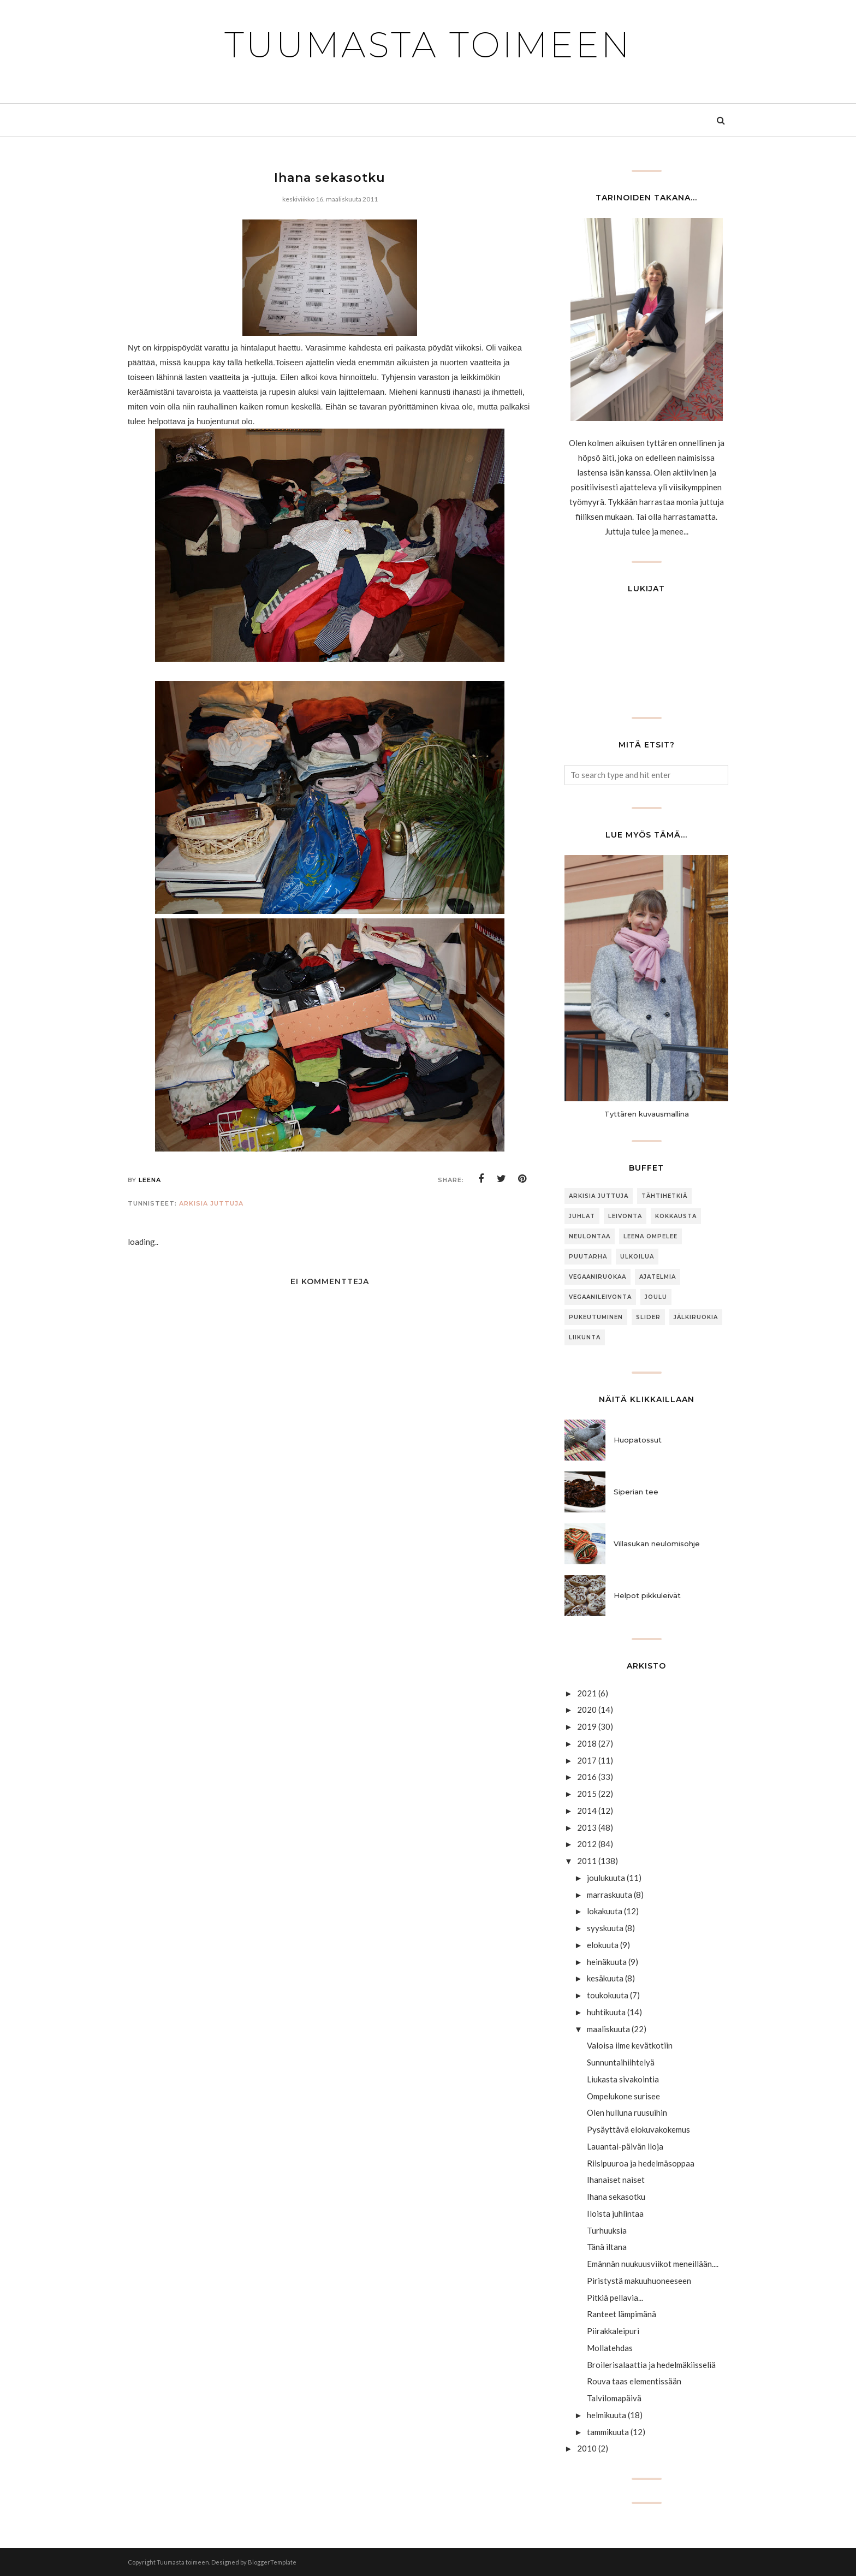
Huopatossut (638, 1439)
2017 (587, 1760)
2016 (587, 1777)
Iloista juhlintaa (615, 2213)
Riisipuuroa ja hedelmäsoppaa (640, 2163)
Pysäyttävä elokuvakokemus (638, 2129)
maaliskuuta (608, 2029)
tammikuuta (608, 2432)
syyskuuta (605, 1928)
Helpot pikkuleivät (647, 1595)
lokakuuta (604, 1911)
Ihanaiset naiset (616, 2180)
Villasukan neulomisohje (657, 1543)
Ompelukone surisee (623, 2096)
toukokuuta (607, 1995)
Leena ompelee (650, 1236)
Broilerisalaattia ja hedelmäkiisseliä (651, 2365)
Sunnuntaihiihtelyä (621, 2062)
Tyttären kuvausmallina (646, 1113)
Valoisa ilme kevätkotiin (630, 2045)
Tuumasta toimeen (428, 44)
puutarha (588, 1256)
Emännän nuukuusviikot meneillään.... (652, 2264)
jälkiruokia (696, 1317)
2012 (587, 1844)
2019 (587, 1726)
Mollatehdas (610, 2348)
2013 (587, 1827)
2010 (587, 2448)
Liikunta (585, 1337)
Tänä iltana (607, 2247)
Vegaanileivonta (600, 1297)
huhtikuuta (606, 2012)
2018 (587, 1743)
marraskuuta (609, 1895)
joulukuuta (606, 1878)
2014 (587, 1810)
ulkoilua (637, 1256)
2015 (587, 1794)
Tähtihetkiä (664, 1196)
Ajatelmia (657, 1276)
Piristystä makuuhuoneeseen (639, 2281)
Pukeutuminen (596, 1317)
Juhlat (582, 1216)
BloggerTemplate (272, 2562)
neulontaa (589, 1236)
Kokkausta (676, 1216)
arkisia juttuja (211, 1203)
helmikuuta (606, 2415)
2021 (587, 1693)
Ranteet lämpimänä (621, 2314)
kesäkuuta (605, 1978)
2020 (587, 1709)
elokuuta (603, 1945)
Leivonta (625, 1216)
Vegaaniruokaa (597, 1276)
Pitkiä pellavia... (615, 2297)
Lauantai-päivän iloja (625, 2146)
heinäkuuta (607, 1962)
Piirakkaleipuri (613, 2331)
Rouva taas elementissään (634, 2381)
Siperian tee (636, 1491)
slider (648, 1317)
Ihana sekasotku (616, 2196)
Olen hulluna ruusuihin (627, 2112)
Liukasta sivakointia (623, 2079)
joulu (656, 1297)
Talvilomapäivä (614, 2398)
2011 (587, 1861)
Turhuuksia (607, 2230)
